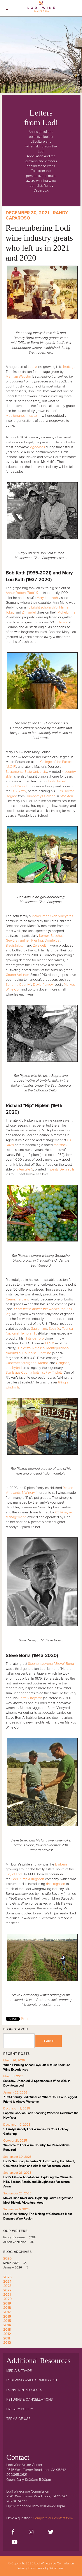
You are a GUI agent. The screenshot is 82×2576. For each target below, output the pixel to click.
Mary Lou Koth (47, 598)
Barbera (60, 1864)
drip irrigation (56, 1884)
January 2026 (17, 2267)
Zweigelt (39, 945)
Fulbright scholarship (42, 607)
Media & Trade (19, 2371)
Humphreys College (41, 796)
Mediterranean (17, 415)
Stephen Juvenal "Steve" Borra (51, 1663)
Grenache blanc (18, 1299)
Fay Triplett (53, 1372)
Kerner (44, 936)
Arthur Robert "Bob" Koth (24, 593)
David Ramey (43, 984)
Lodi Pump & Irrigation (27, 1879)
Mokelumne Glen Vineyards (52, 916)
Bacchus (57, 936)
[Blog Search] (19, 2040)
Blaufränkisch (16, 945)
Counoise (29, 1353)
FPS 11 (49, 1343)
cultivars (61, 622)
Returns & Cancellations (29, 2399)
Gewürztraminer (18, 940)
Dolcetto (24, 1348)
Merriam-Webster (18, 376)
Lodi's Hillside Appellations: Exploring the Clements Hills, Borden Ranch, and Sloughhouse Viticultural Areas (38, 2181)
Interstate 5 (24, 1169)
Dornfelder (52, 940)
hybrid (17, 1368)
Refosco (38, 1348)
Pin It (24, 2019)
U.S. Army (18, 791)
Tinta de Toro (34, 1338)
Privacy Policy (19, 2409)
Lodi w (33, 367)
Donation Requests (24, 2390)
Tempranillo (28, 1333)
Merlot (43, 1363)
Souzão (54, 1328)
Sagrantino (39, 1328)
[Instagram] (31, 2532)
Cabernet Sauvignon (21, 1363)
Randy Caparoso (20, 2237)
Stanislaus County (19, 1372)
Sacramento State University (26, 771)
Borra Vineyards (30, 1698)
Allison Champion (20, 2242)
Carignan (63, 1363)
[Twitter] (51, 2532)
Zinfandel (29, 612)
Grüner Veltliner (17, 975)
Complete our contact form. (53, 2518)
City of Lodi (14, 1874)
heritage (69, 367)
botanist (39, 1372)
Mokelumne (66, 612)
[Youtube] (14, 2542)
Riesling (37, 940)
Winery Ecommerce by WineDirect (41, 2568)
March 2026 (16, 2263)
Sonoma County (18, 984)
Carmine (44, 1353)
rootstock (60, 1145)
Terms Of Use (18, 2419)
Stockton (66, 796)
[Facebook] (12, 2532)
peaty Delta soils (62, 1169)
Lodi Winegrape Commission (41, 7)
